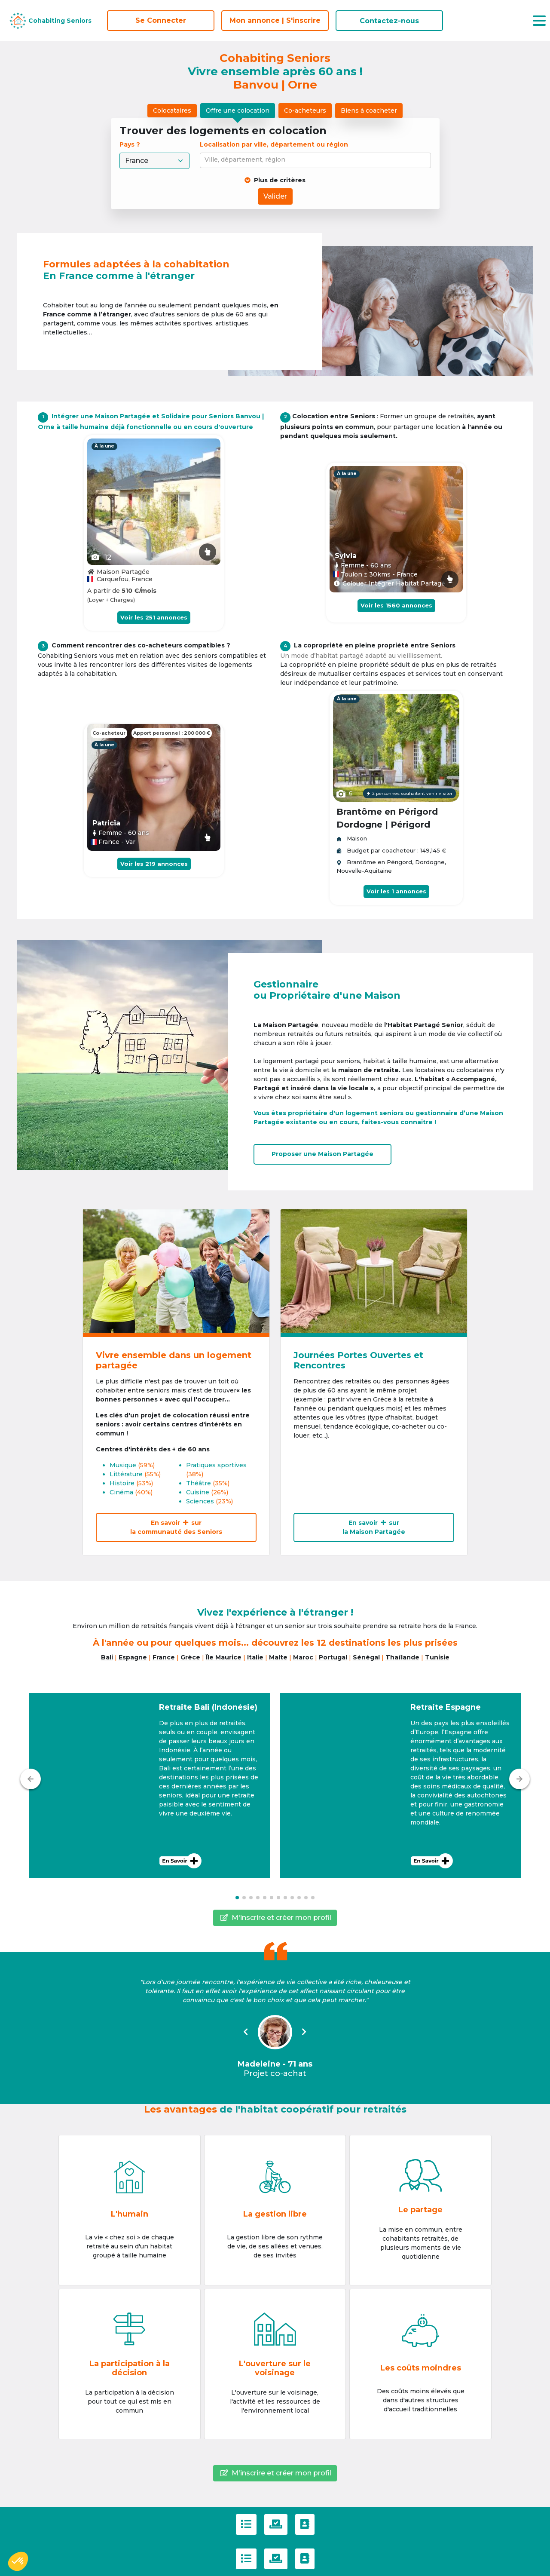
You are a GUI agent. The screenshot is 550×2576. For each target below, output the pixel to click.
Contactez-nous (389, 21)
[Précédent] (30, 1779)
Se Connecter (160, 20)
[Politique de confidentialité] (276, 2524)
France (164, 1657)
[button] (149, 1785)
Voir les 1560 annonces (396, 605)
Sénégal (366, 1657)
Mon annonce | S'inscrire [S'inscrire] (275, 20)
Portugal (333, 1657)
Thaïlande (402, 1657)
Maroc (303, 1657)
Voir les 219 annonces (154, 863)
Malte (278, 1657)
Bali (107, 1657)
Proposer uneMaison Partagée (322, 1154)
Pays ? (130, 144)
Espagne (133, 1657)
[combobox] (317, 160)
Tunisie (437, 1657)
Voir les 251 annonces (153, 617)
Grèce (190, 1657)
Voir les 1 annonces (396, 891)
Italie (255, 1657)
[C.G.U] (246, 2524)
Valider (275, 196)
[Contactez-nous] (305, 2524)
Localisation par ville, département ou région (274, 144)
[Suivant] (519, 1779)
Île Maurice (223, 1657)
